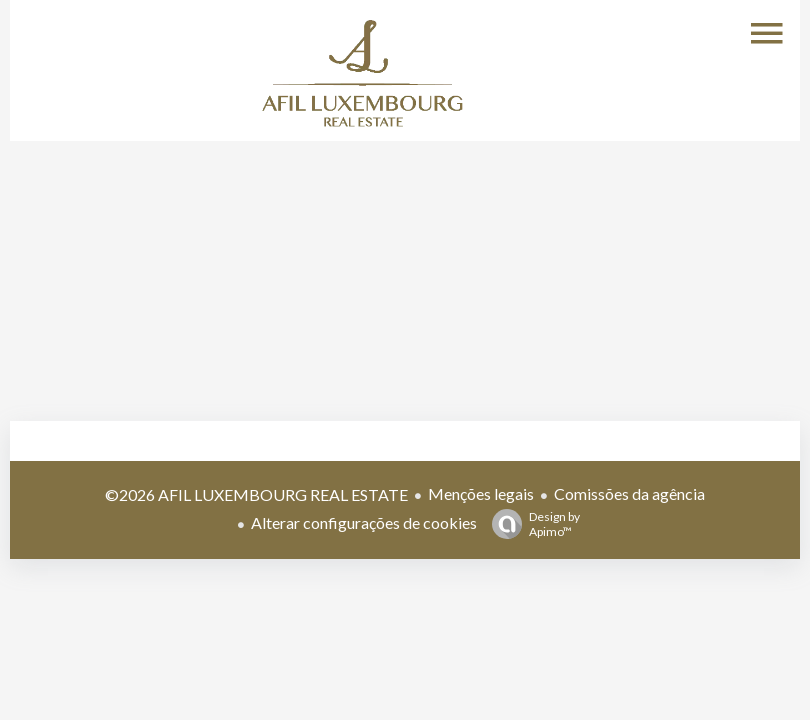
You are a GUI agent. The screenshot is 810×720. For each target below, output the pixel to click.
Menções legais (481, 493)
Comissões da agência (629, 493)
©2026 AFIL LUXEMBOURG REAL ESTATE (256, 494)
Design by (531, 524)
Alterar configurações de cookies (364, 522)
